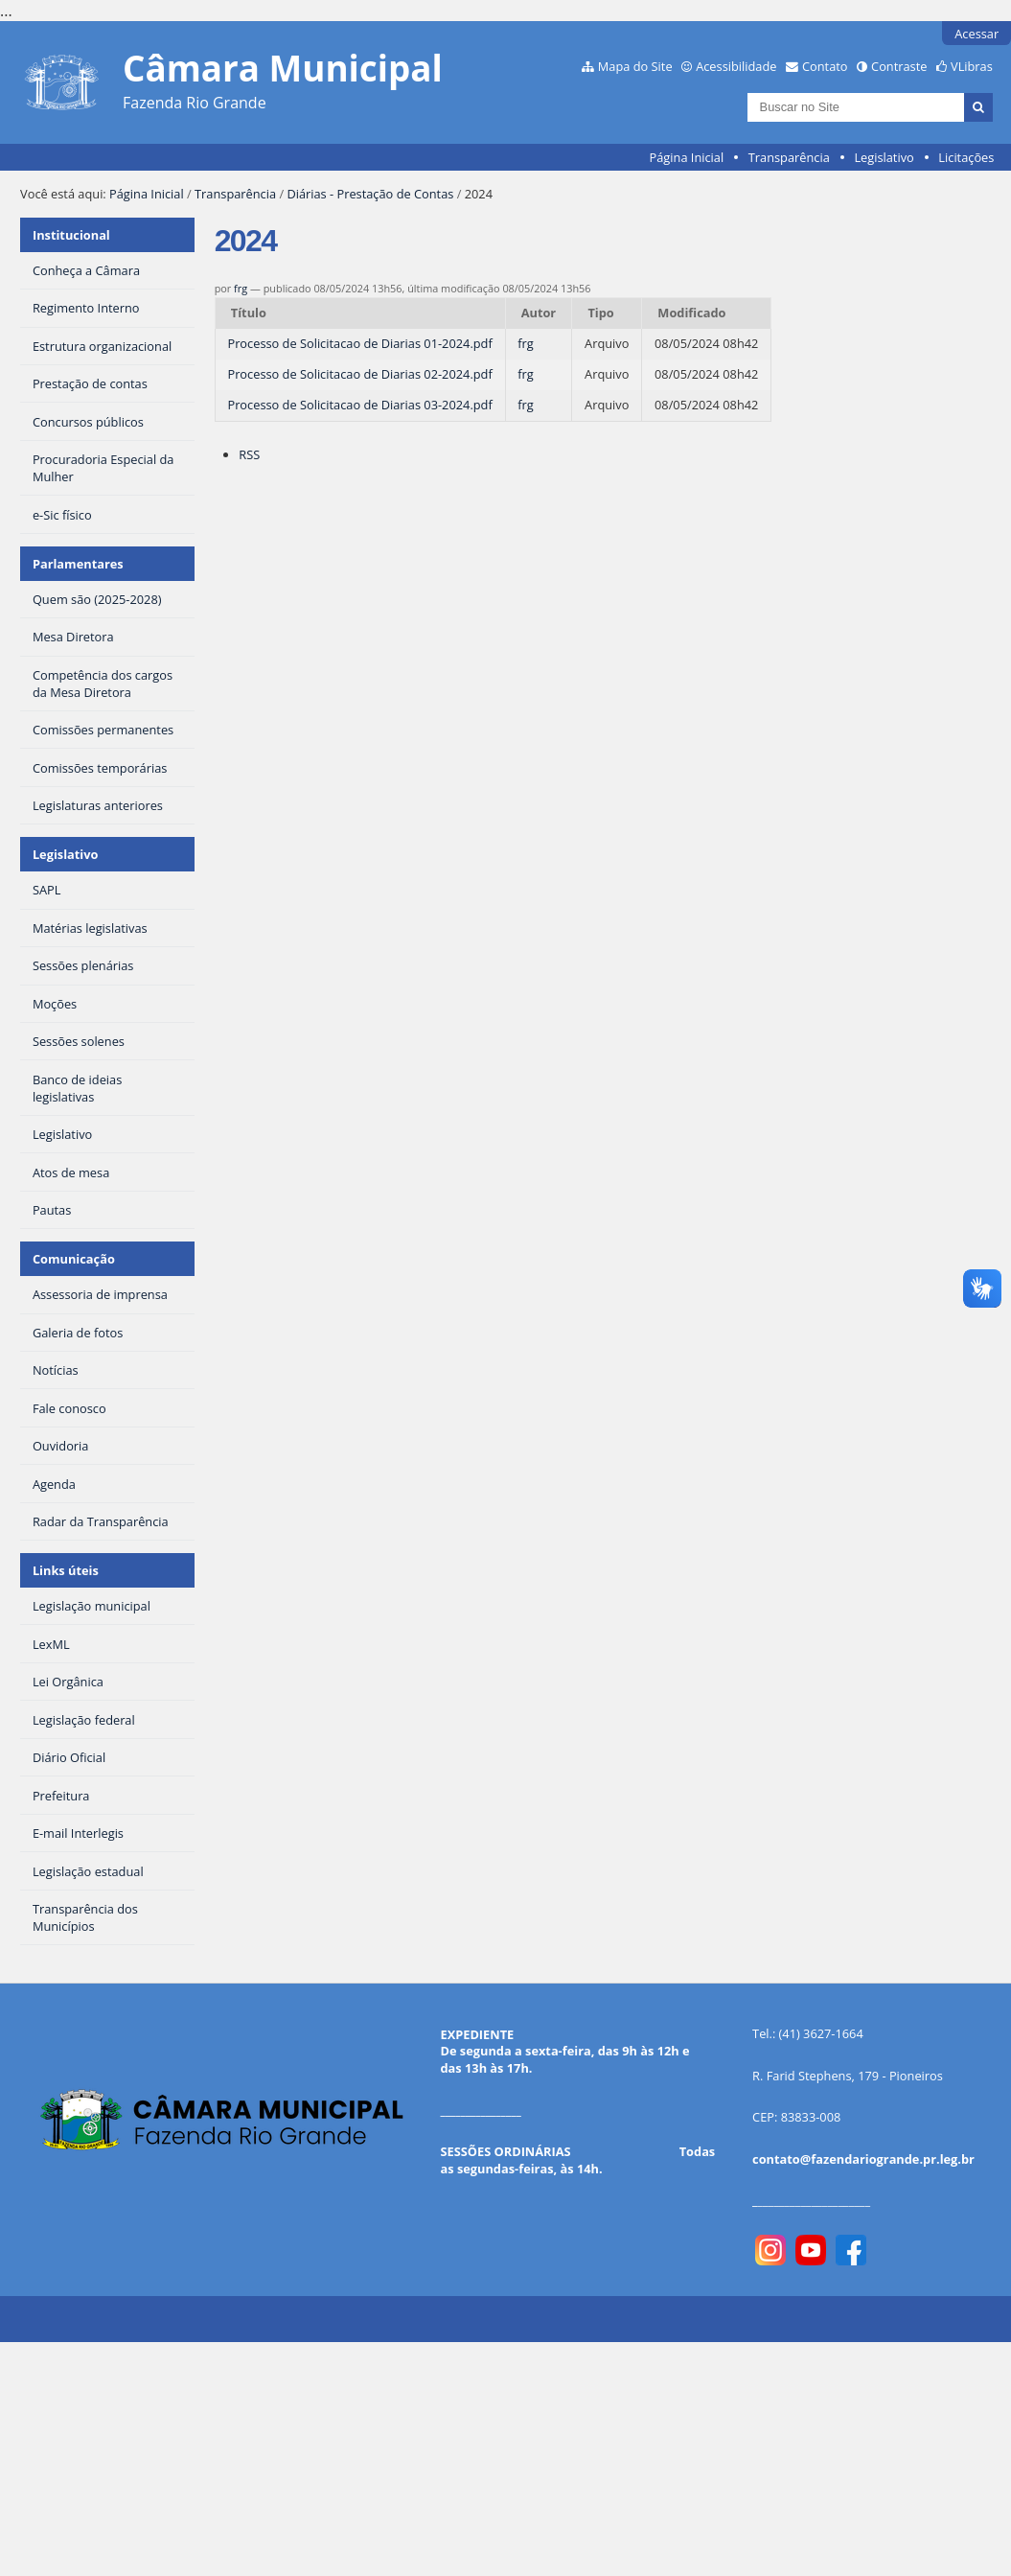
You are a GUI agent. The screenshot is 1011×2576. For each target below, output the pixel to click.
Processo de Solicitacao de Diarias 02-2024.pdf (359, 374)
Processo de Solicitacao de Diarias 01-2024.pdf (359, 343)
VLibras (972, 66)
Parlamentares (78, 563)
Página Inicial (687, 157)
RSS (249, 454)
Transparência (789, 157)
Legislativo (883, 157)
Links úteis (66, 1570)
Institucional (71, 235)
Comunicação (74, 1258)
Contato (825, 66)
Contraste (899, 66)
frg (240, 288)
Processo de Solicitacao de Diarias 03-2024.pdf (359, 404)
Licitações (966, 157)
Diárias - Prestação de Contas (370, 193)
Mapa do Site (635, 66)
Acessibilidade (736, 66)
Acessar (976, 33)
